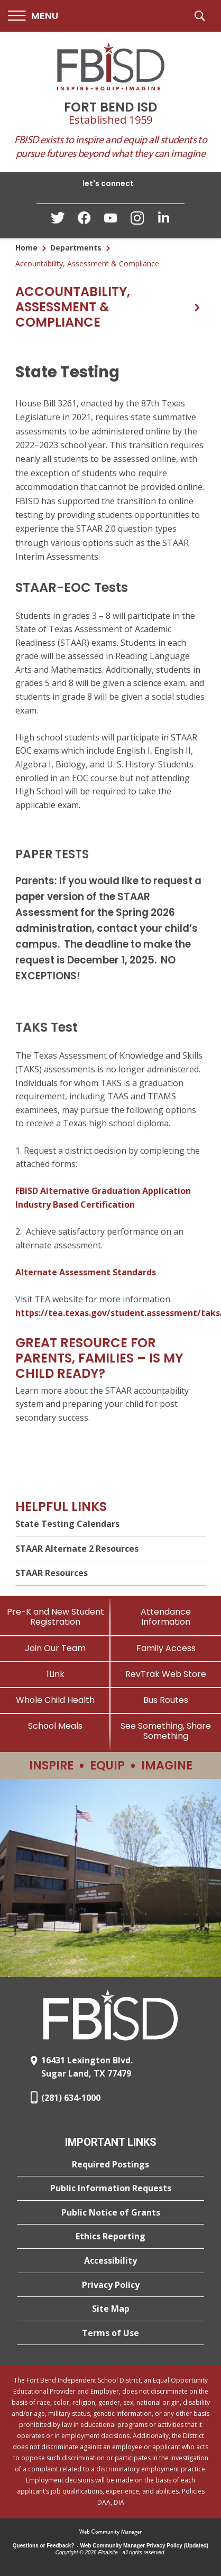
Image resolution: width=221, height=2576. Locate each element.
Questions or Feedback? (44, 2546)
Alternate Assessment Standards (85, 1272)
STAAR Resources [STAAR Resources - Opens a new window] (51, 1573)
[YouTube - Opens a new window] (110, 220)
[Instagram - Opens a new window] (137, 221)
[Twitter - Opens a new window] (57, 220)
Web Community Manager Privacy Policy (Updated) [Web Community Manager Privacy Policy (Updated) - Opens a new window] (144, 2546)
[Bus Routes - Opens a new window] (166, 1700)
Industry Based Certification (75, 1204)
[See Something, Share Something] (166, 1731)
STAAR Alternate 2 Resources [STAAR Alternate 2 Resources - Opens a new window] (77, 1548)
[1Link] (55, 1674)
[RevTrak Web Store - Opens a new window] (166, 1674)
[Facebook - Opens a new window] (84, 221)
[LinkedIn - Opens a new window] (163, 220)
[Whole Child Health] (55, 1700)
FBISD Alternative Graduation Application (103, 1191)
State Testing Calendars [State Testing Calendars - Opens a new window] (67, 1524)
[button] (33, 16)
